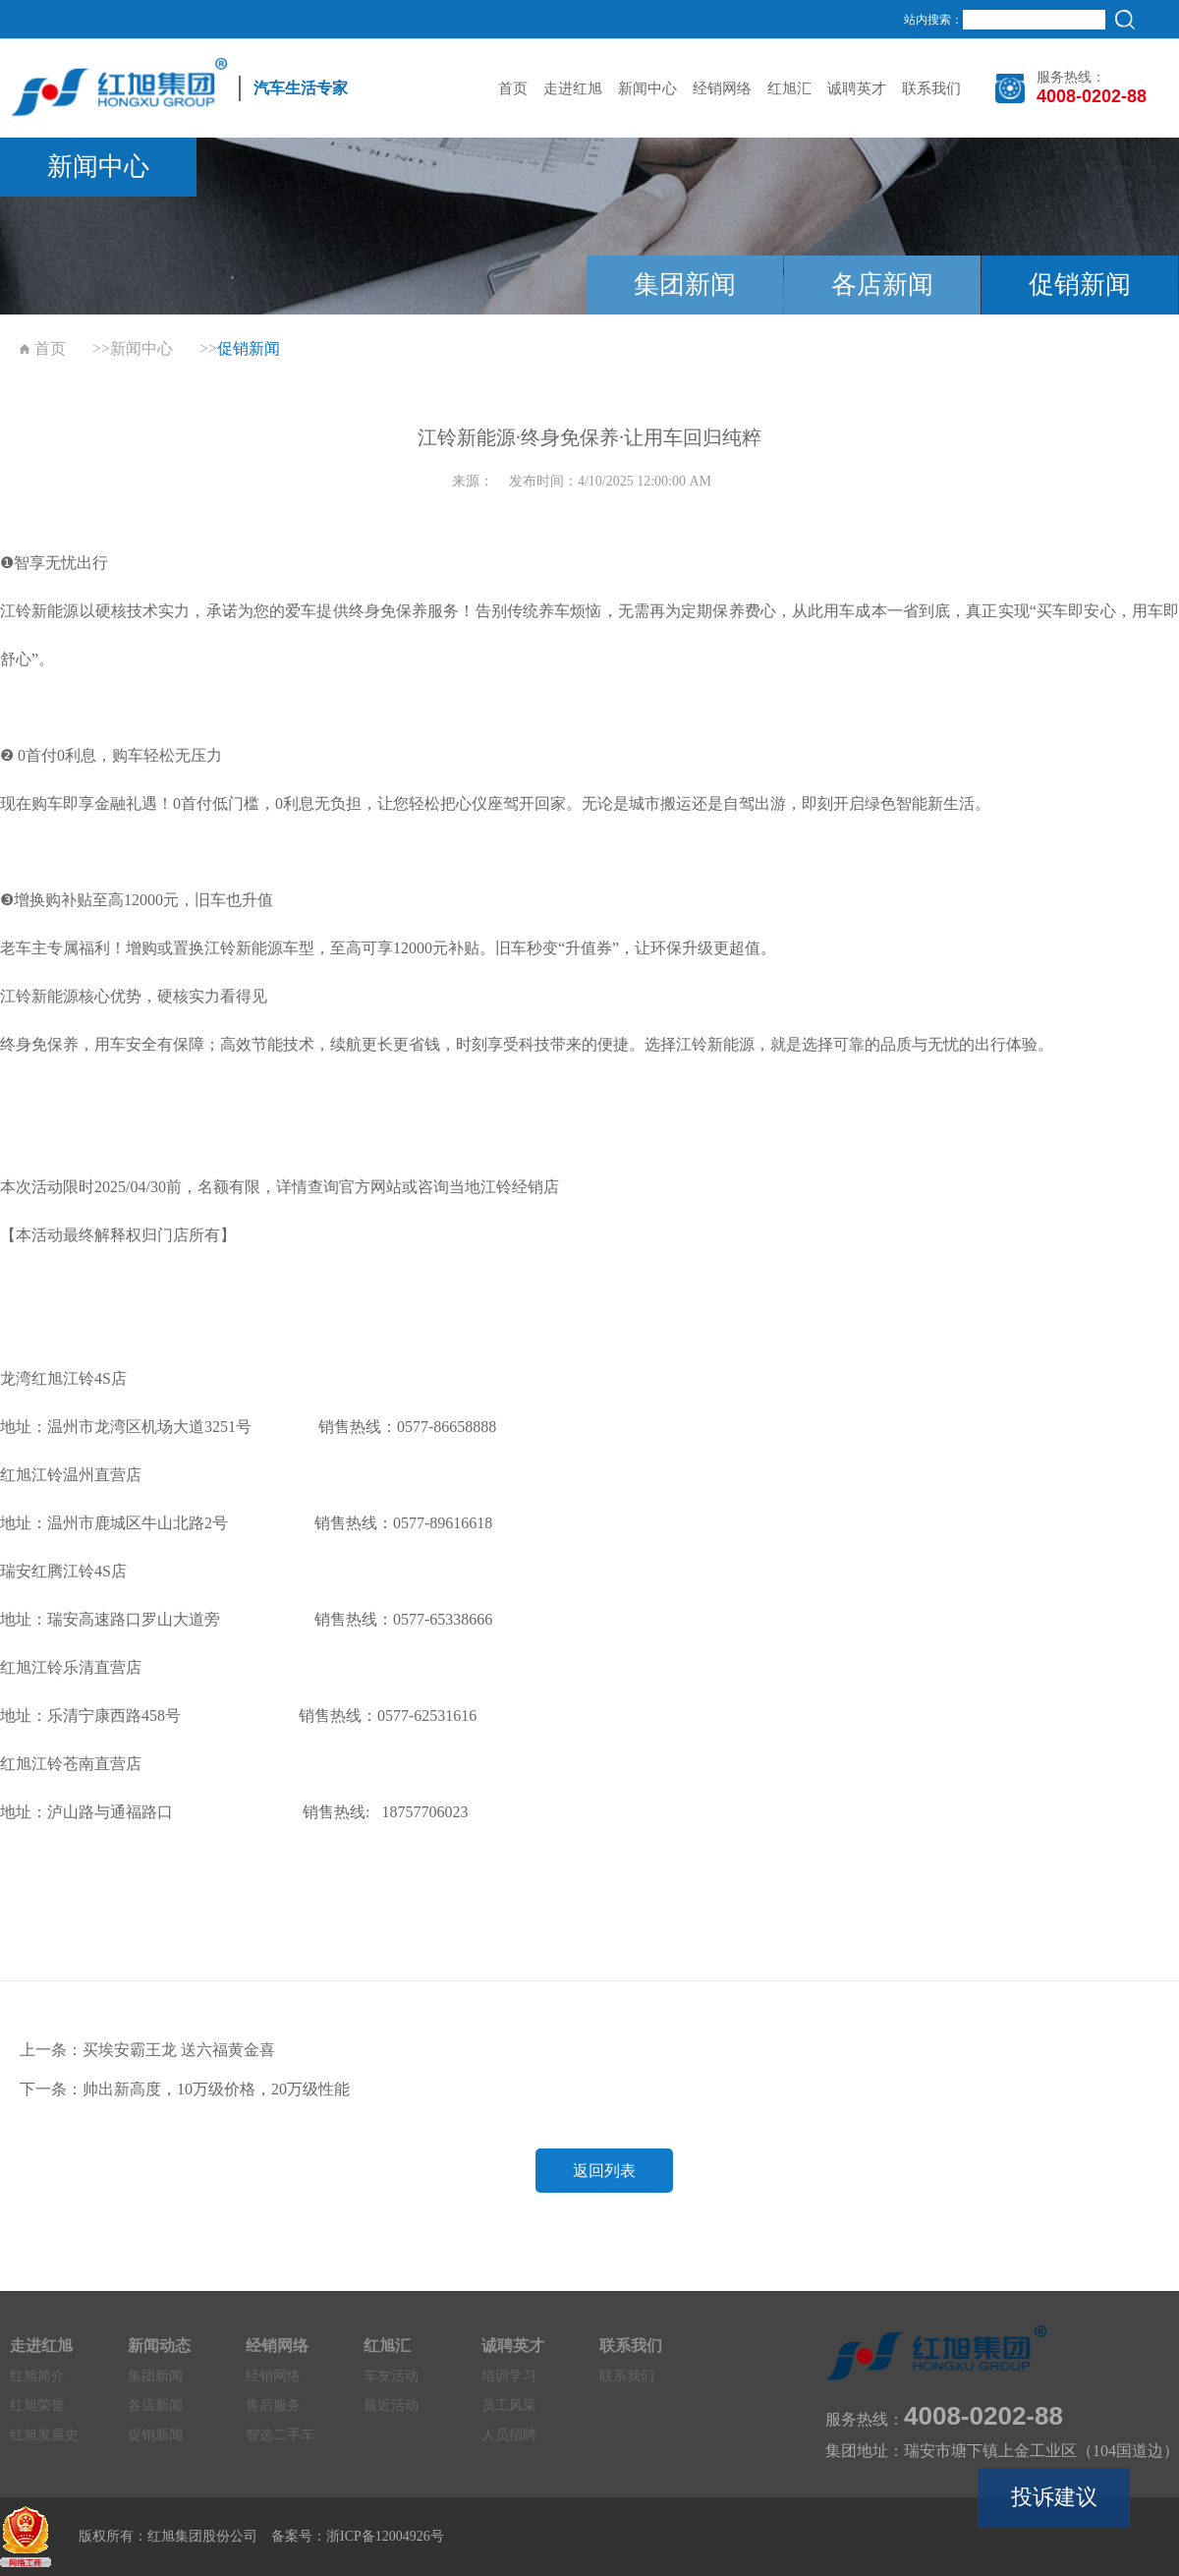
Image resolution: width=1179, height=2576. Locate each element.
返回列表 (604, 2170)
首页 (513, 88)
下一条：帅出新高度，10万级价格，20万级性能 (185, 2089)
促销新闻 (1080, 284)
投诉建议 (1054, 2497)
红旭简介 (37, 2376)
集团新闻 (685, 284)
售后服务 (273, 2405)
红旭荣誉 (37, 2405)
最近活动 (391, 2405)
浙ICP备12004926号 (385, 2536)
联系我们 (931, 88)
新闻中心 (647, 88)
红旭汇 (789, 88)
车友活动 (391, 2376)
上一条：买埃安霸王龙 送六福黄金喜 (147, 2049)
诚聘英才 (856, 88)
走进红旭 (572, 88)
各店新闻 (882, 284)
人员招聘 (508, 2435)
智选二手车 (280, 2435)
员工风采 (508, 2405)
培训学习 (508, 2376)
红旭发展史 (44, 2435)
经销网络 (722, 88)
